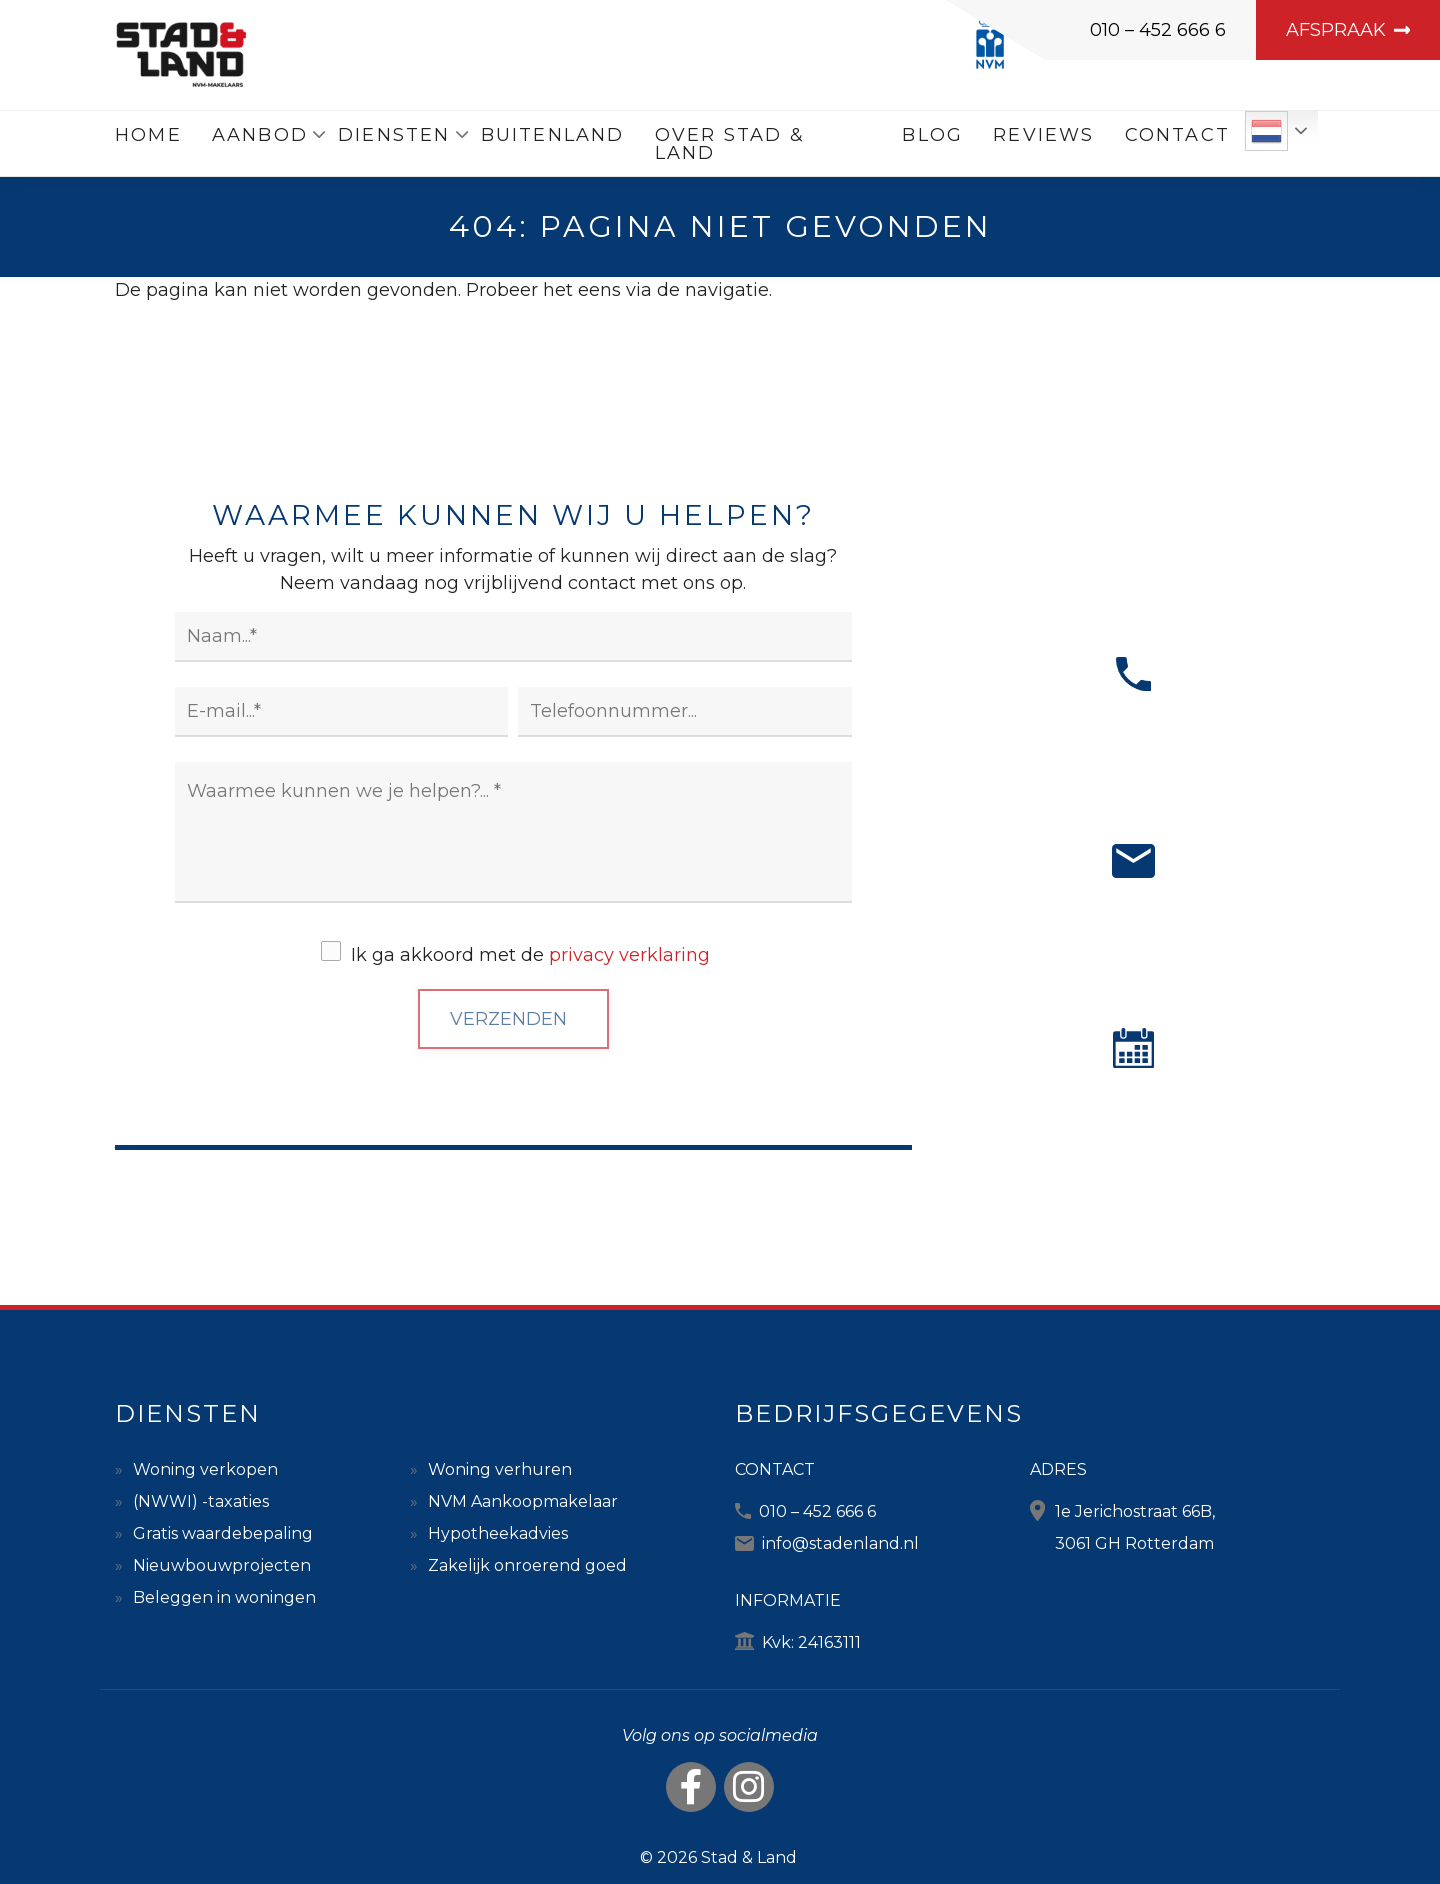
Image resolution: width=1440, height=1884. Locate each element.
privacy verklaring (629, 955)
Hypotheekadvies (498, 1533)
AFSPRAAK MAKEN (1133, 1133)
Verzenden (508, 1019)
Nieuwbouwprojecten (222, 1565)
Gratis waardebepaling (223, 1533)
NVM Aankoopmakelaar (523, 1501)
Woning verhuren (500, 1469)
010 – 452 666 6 (1158, 30)
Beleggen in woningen (224, 1597)
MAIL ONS (1133, 946)
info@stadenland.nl (840, 1543)
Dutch (1266, 131)
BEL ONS (1133, 759)
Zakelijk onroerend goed (527, 1565)
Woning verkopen (205, 1469)
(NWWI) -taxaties (201, 1501)
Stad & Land (749, 1857)
